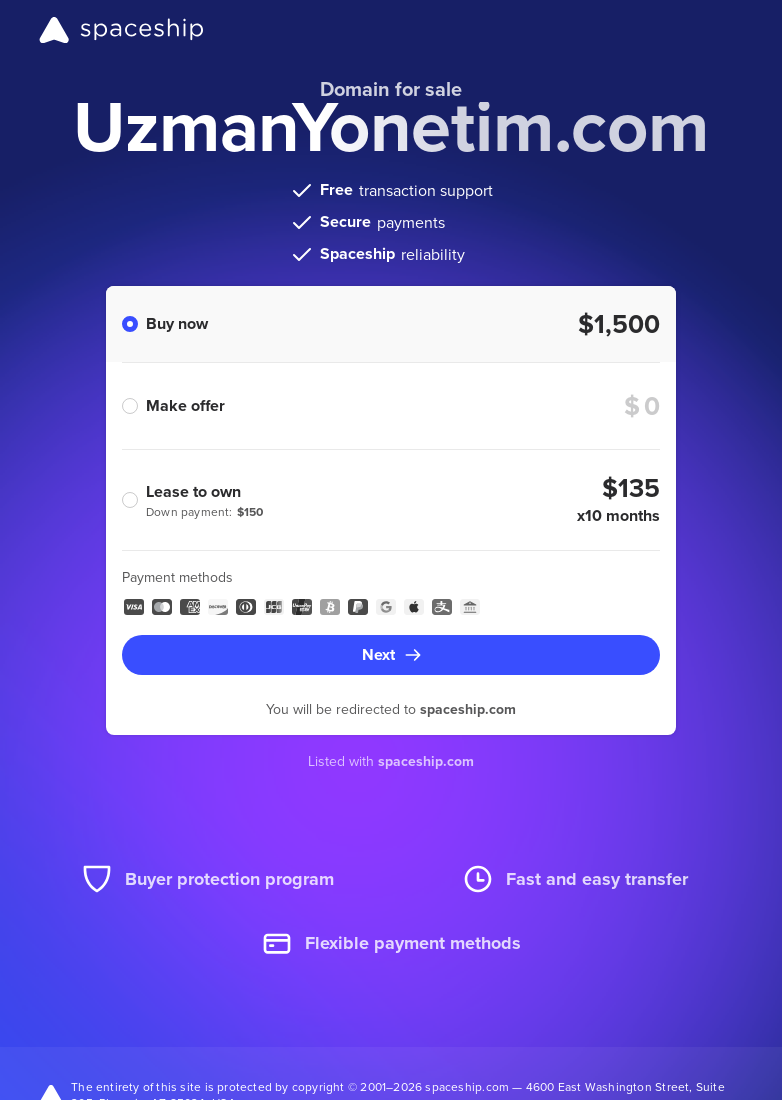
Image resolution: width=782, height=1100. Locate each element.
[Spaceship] (121, 30)
